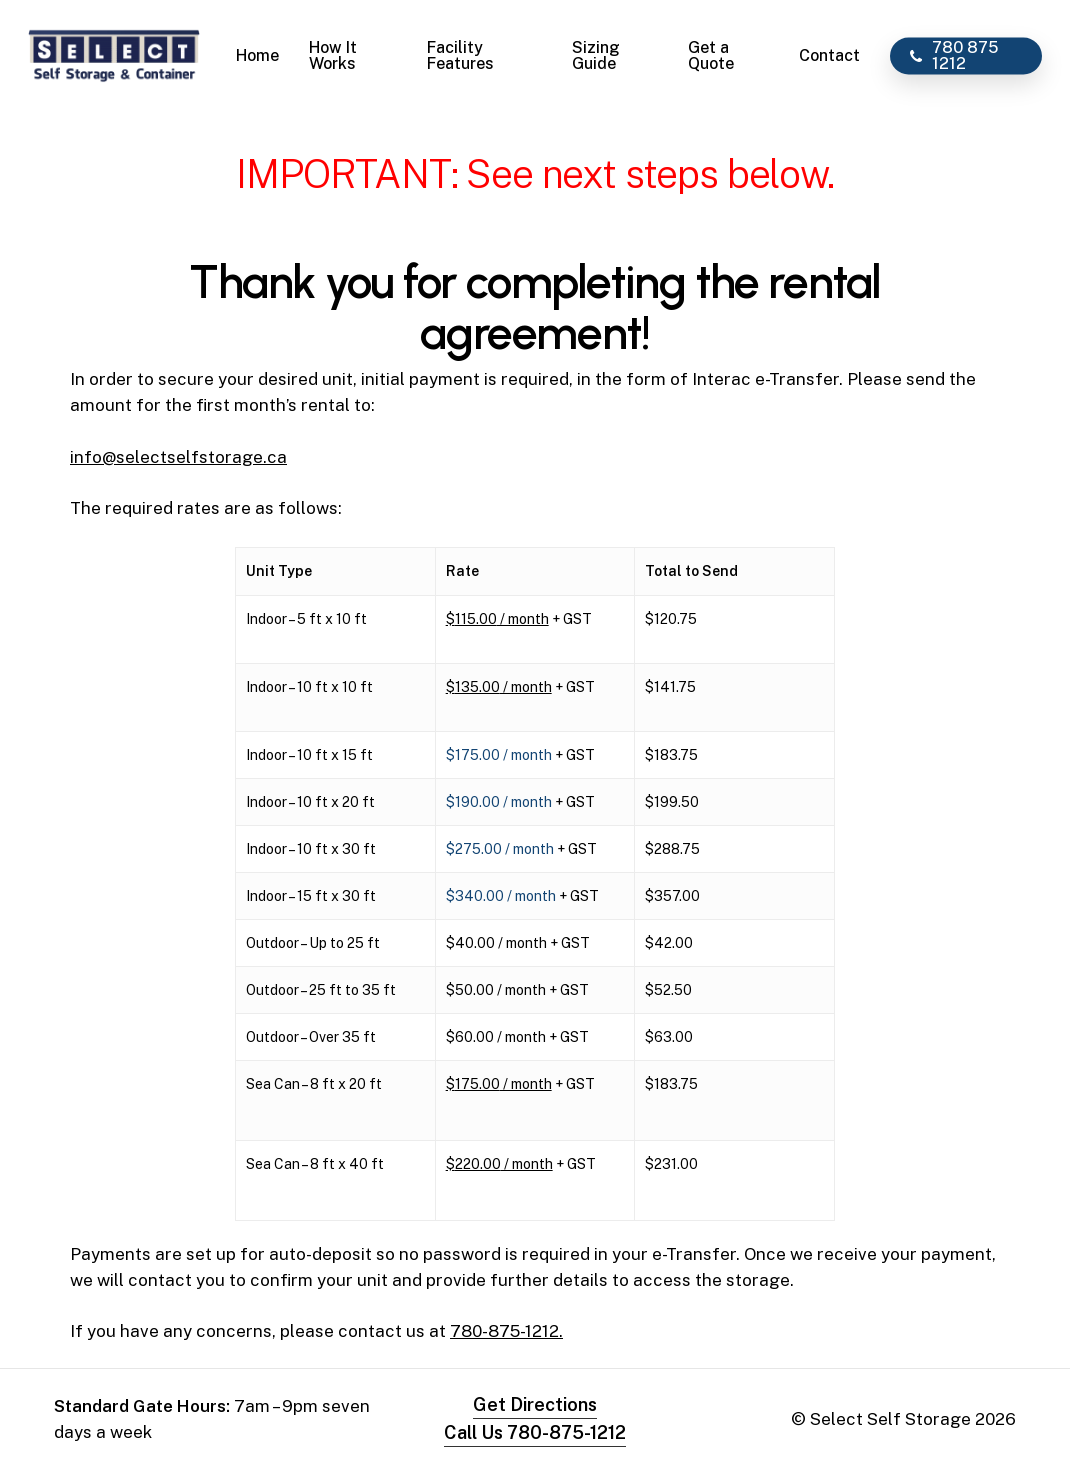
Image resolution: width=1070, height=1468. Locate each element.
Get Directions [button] (535, 1404)
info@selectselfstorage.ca (178, 457)
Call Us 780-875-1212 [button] (535, 1432)
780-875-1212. (506, 1331)
